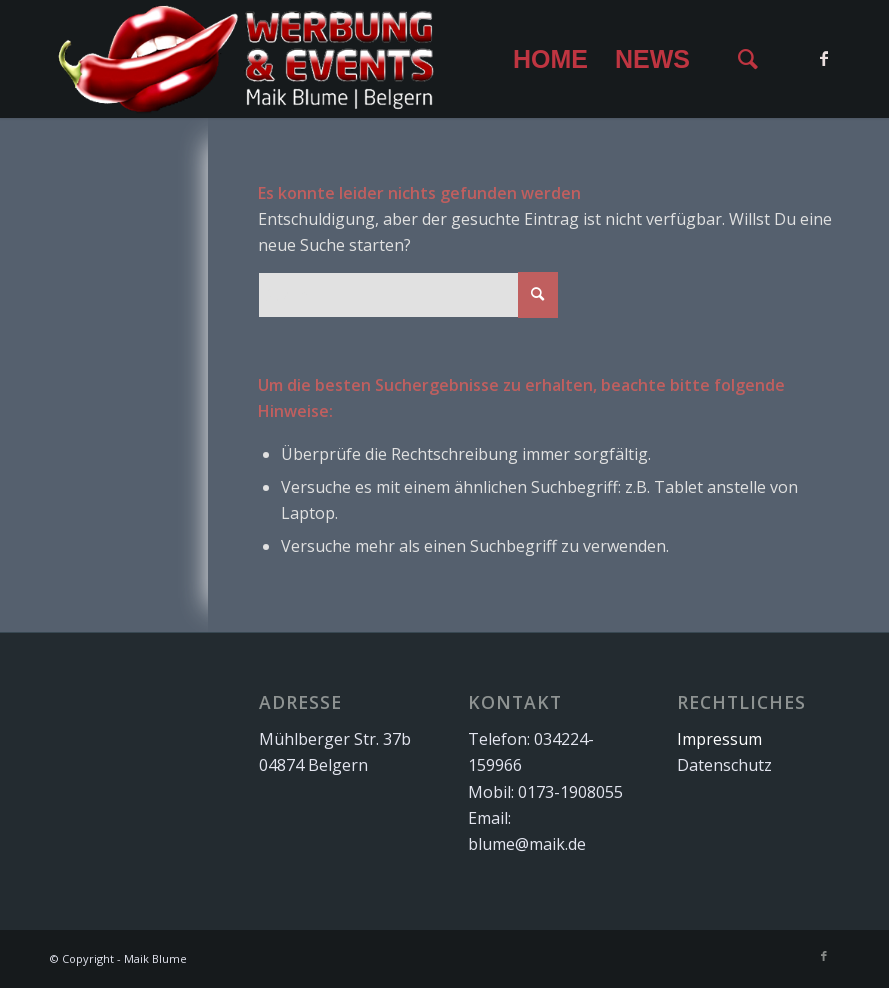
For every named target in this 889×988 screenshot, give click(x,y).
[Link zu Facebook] (824, 58)
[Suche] (748, 59)
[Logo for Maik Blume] (246, 59)
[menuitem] (550, 59)
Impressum (719, 739)
